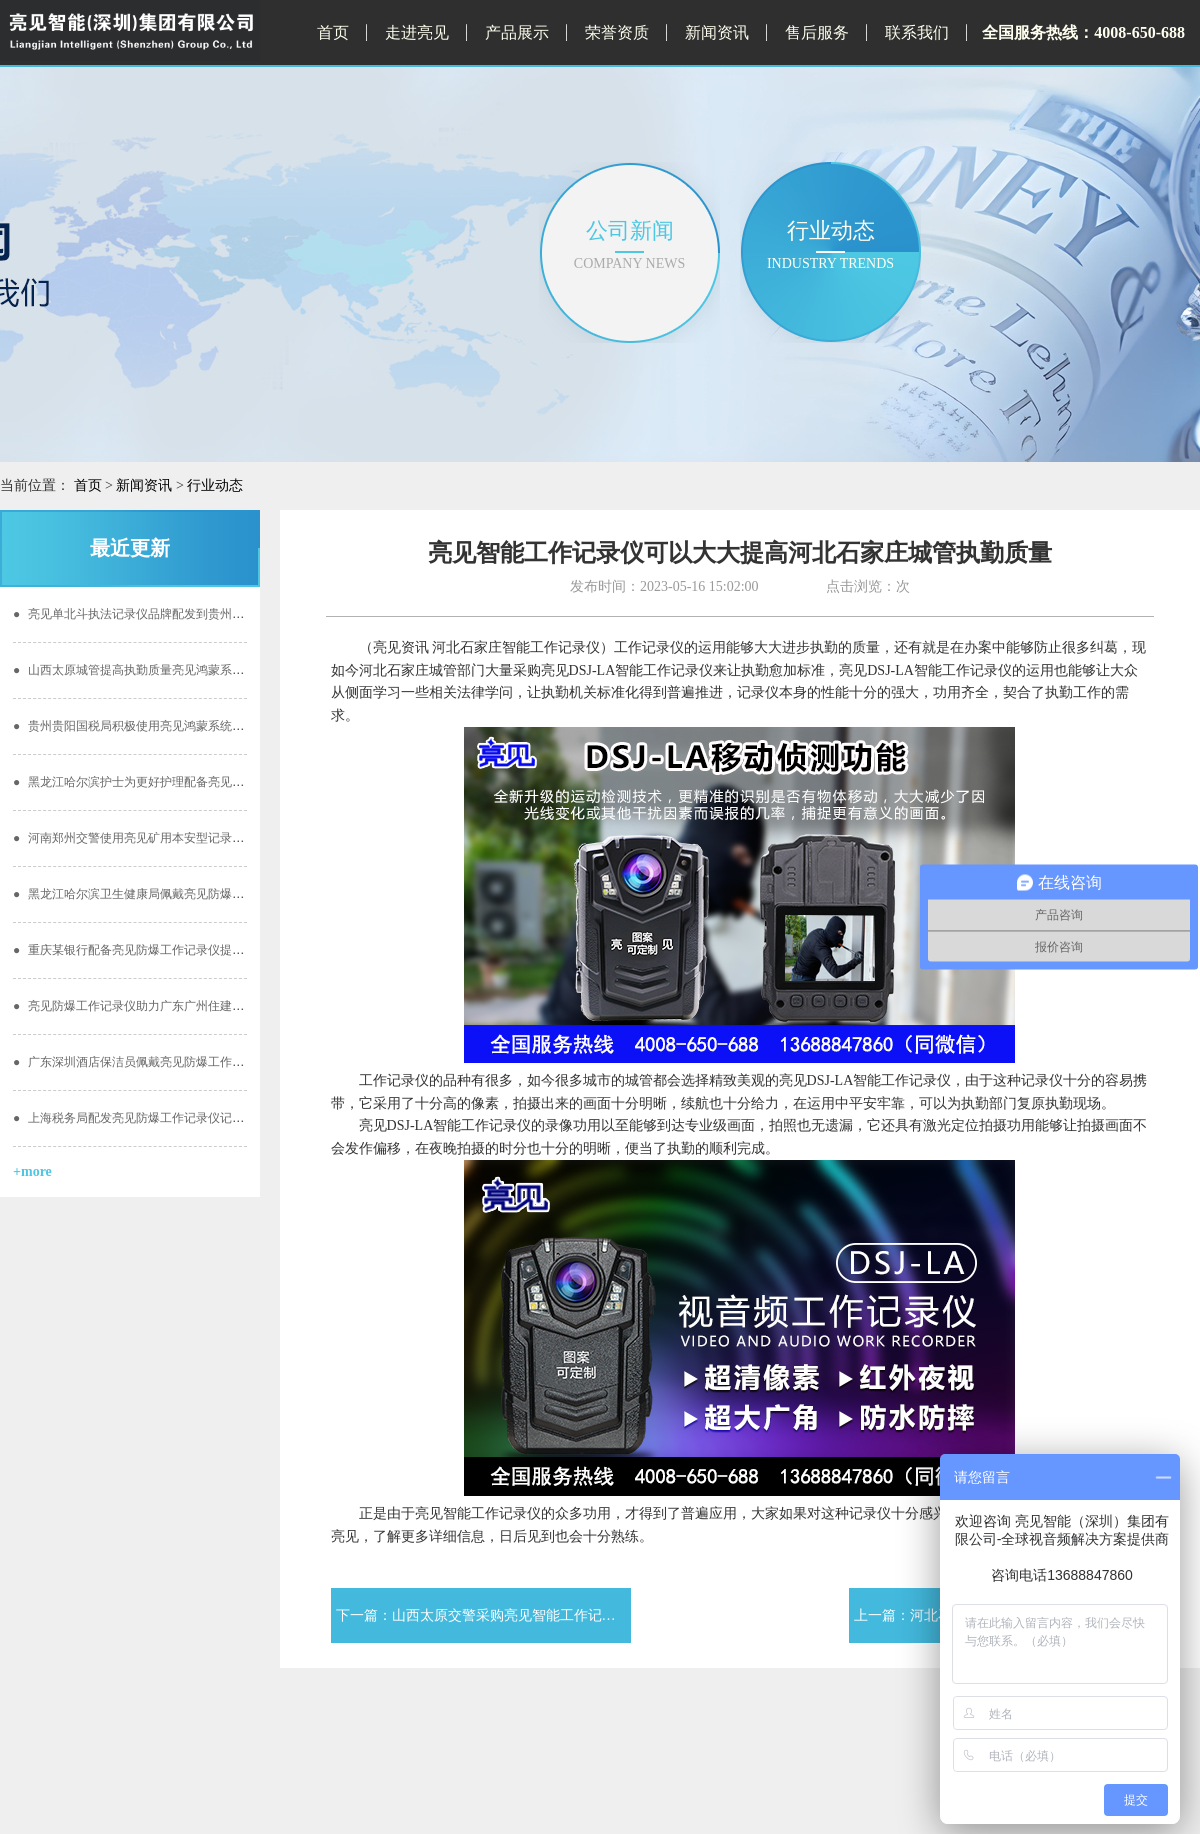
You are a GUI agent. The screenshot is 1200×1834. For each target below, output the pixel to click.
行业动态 (215, 485)
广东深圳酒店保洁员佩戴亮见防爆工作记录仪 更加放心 (166, 1062)
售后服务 (817, 32)
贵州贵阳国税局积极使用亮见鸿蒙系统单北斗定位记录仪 (170, 726)
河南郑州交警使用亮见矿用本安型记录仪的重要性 (152, 838)
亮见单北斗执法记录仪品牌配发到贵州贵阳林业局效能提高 (176, 614)
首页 (333, 32)
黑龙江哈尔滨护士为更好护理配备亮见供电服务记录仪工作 (176, 782)
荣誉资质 (617, 32)
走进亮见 (417, 32)
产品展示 (517, 32)
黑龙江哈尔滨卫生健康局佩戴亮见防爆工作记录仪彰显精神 (176, 894)
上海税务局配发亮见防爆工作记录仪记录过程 (140, 1118)
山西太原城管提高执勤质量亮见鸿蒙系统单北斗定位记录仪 (176, 670)
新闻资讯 (717, 32)
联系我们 (917, 32)
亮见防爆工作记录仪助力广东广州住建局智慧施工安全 (164, 1006)
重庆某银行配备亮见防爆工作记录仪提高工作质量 (152, 950)
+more (32, 1171)
